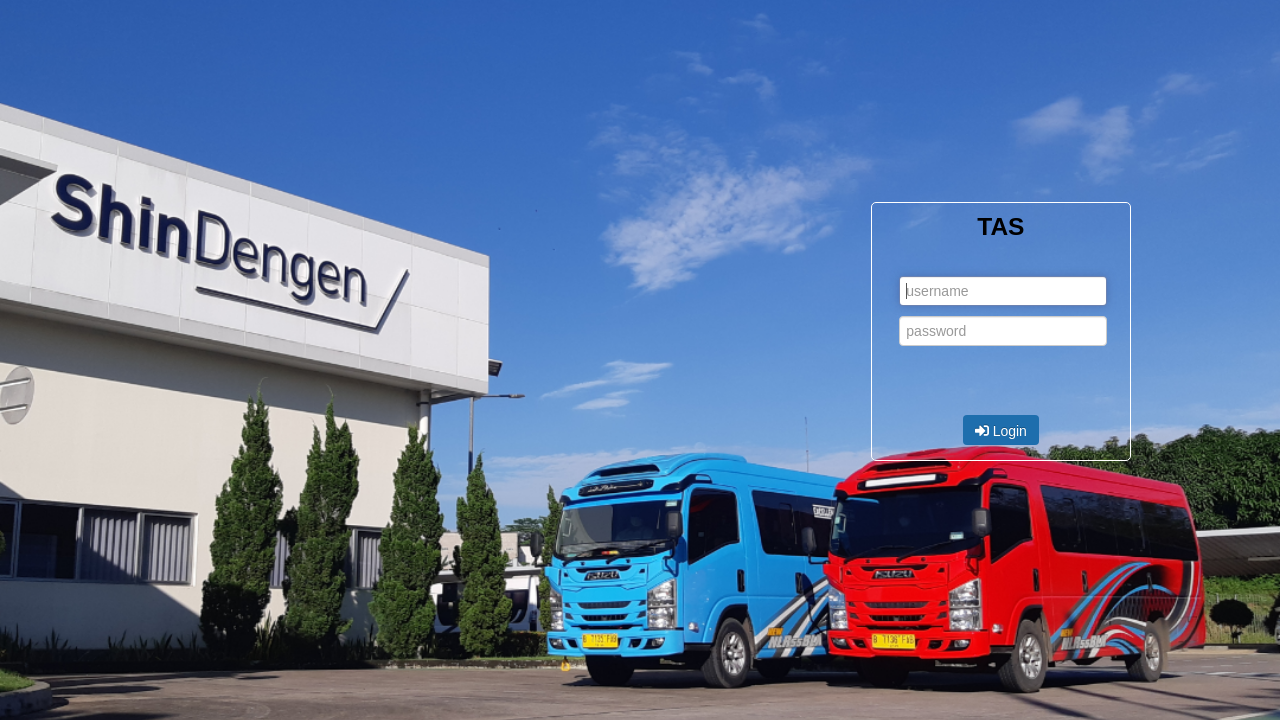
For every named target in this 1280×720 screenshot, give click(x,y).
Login (1001, 431)
